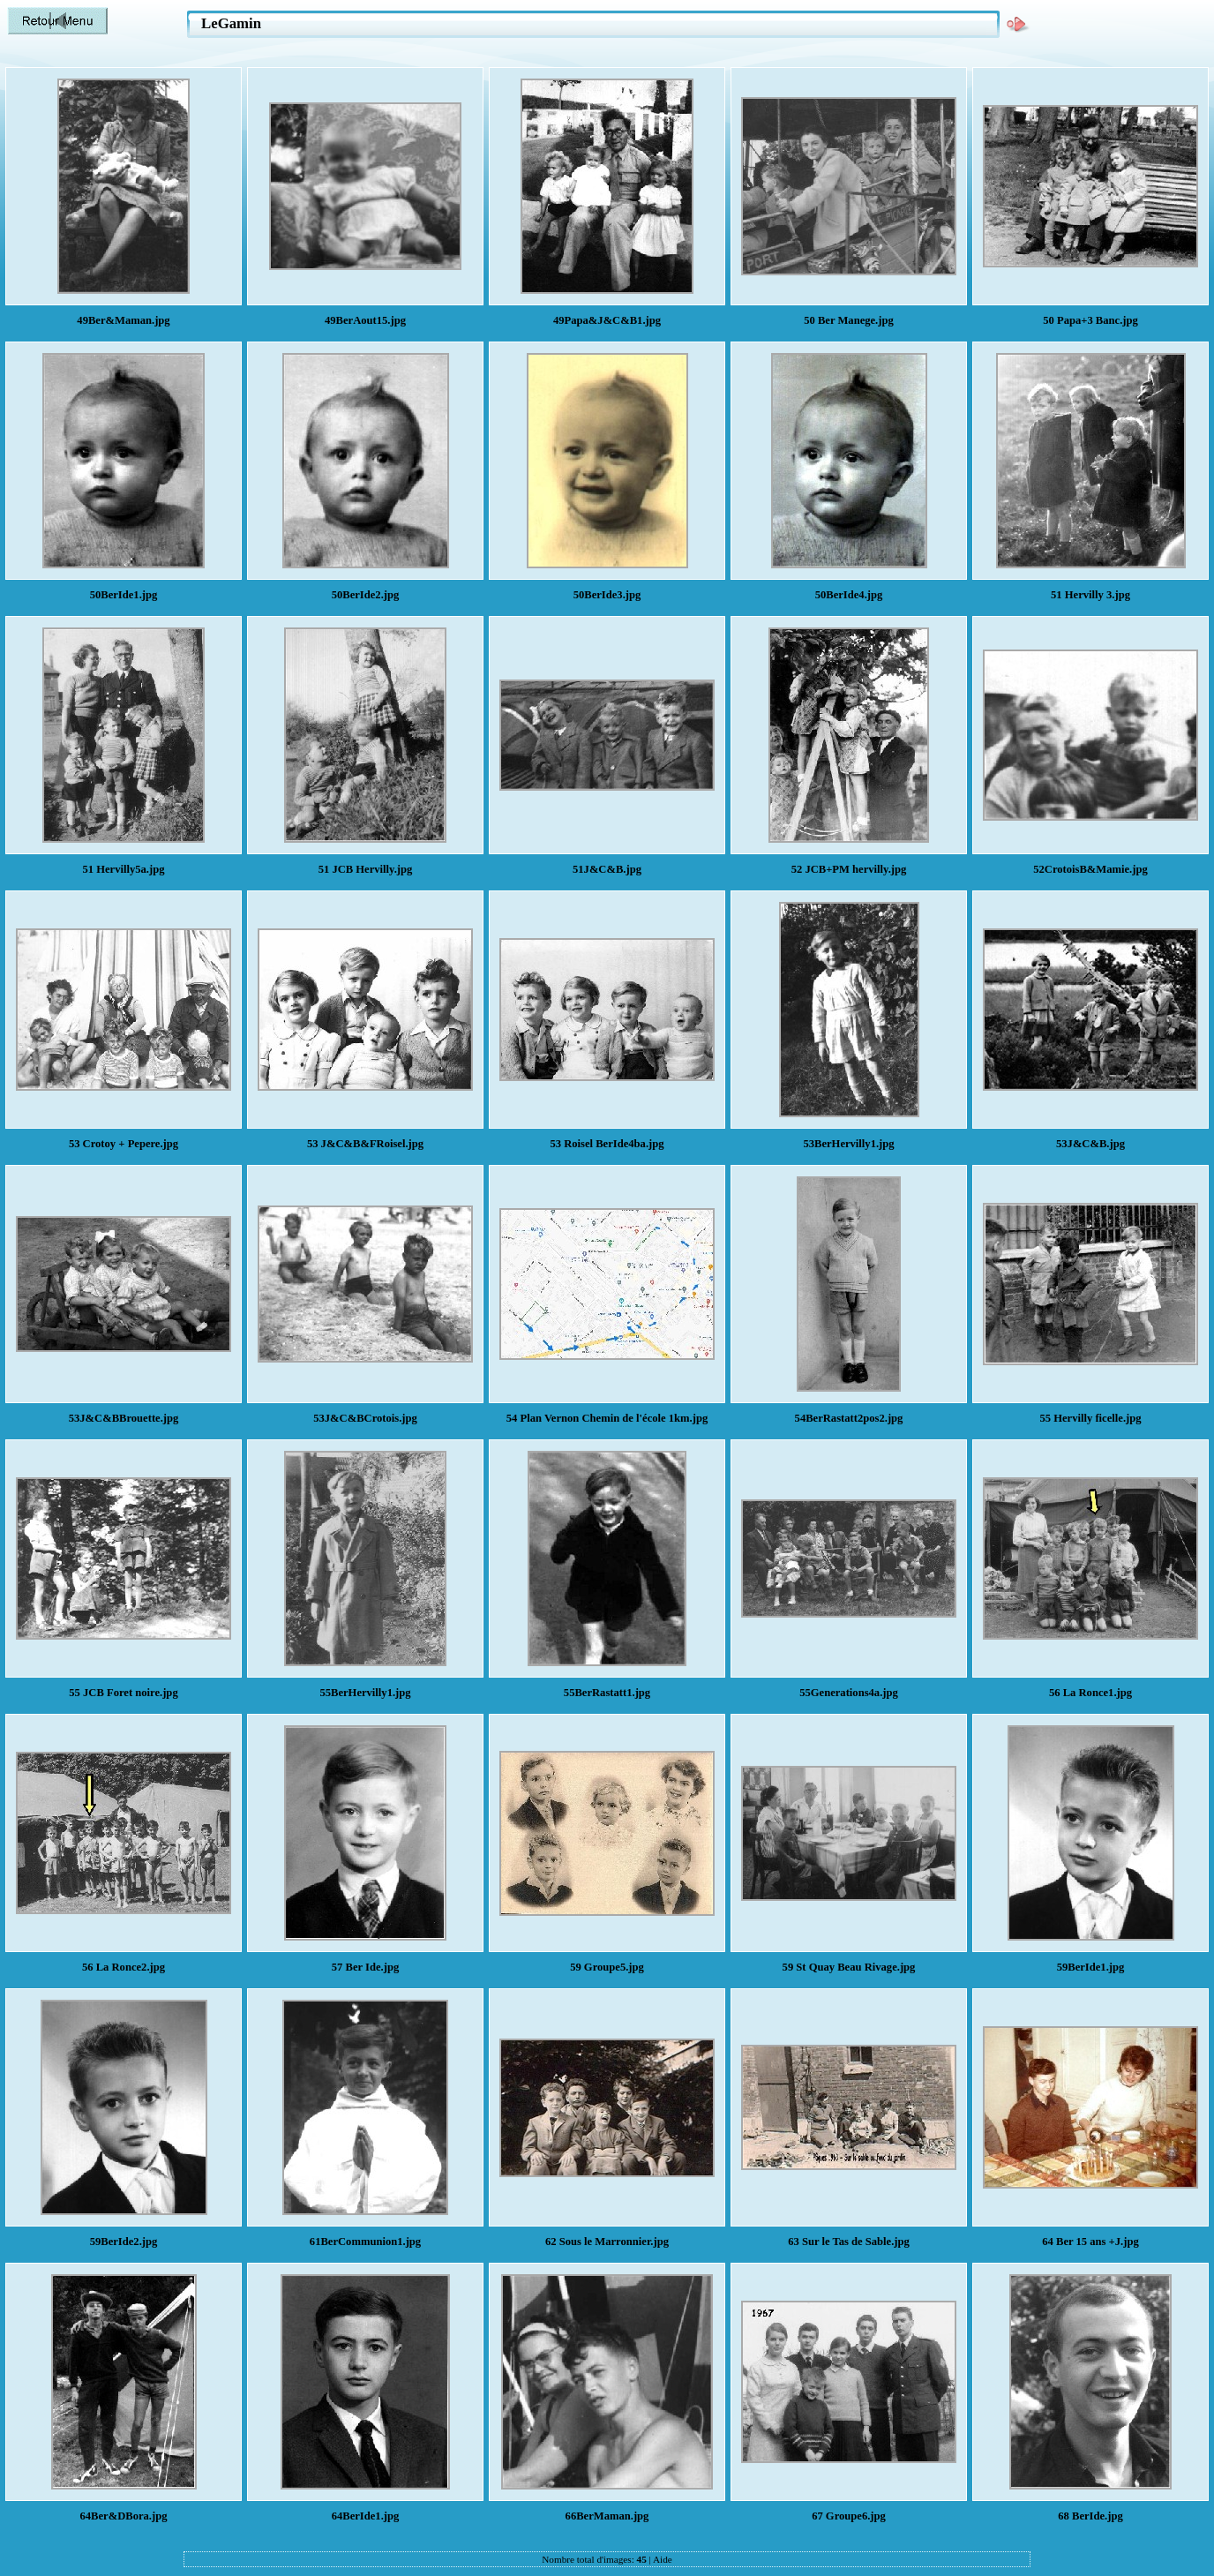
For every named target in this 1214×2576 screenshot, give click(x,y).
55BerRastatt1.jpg (607, 1692)
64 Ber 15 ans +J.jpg (1090, 2241)
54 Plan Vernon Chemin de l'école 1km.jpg (607, 1418)
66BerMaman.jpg (607, 2516)
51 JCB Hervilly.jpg (365, 869)
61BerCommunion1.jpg (365, 2241)
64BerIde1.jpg (366, 2516)
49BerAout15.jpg (365, 320)
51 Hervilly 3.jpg (1090, 595)
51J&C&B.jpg (607, 869)
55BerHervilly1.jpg (364, 1692)
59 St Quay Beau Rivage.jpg (849, 1967)
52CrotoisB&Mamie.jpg (1090, 869)
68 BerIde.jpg (1090, 2516)
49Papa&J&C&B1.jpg (607, 320)
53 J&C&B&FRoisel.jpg (365, 1144)
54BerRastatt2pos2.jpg (849, 1418)
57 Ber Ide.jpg (365, 1967)
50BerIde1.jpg (124, 595)
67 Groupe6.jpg (849, 2516)
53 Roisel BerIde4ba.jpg (606, 1144)
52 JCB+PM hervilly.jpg (849, 869)
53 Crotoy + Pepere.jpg (123, 1144)
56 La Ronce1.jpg (1090, 1692)
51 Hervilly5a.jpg (123, 869)
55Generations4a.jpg (848, 1692)
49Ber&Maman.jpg (123, 320)
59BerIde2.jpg (124, 2241)
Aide (662, 2559)
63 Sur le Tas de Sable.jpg (849, 2241)
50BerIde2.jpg (366, 595)
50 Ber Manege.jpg (849, 320)
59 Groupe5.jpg (607, 1967)
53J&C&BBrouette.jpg (124, 1418)
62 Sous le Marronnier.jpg (607, 2241)
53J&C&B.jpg (1090, 1144)
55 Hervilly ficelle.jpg (1090, 1418)
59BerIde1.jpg (1091, 1967)
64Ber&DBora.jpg (124, 2516)
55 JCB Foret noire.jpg (123, 1692)
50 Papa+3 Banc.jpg (1090, 320)
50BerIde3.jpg (607, 595)
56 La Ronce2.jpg (123, 1967)
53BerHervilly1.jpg (848, 1144)
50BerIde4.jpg (849, 595)
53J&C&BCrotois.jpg (365, 1418)
